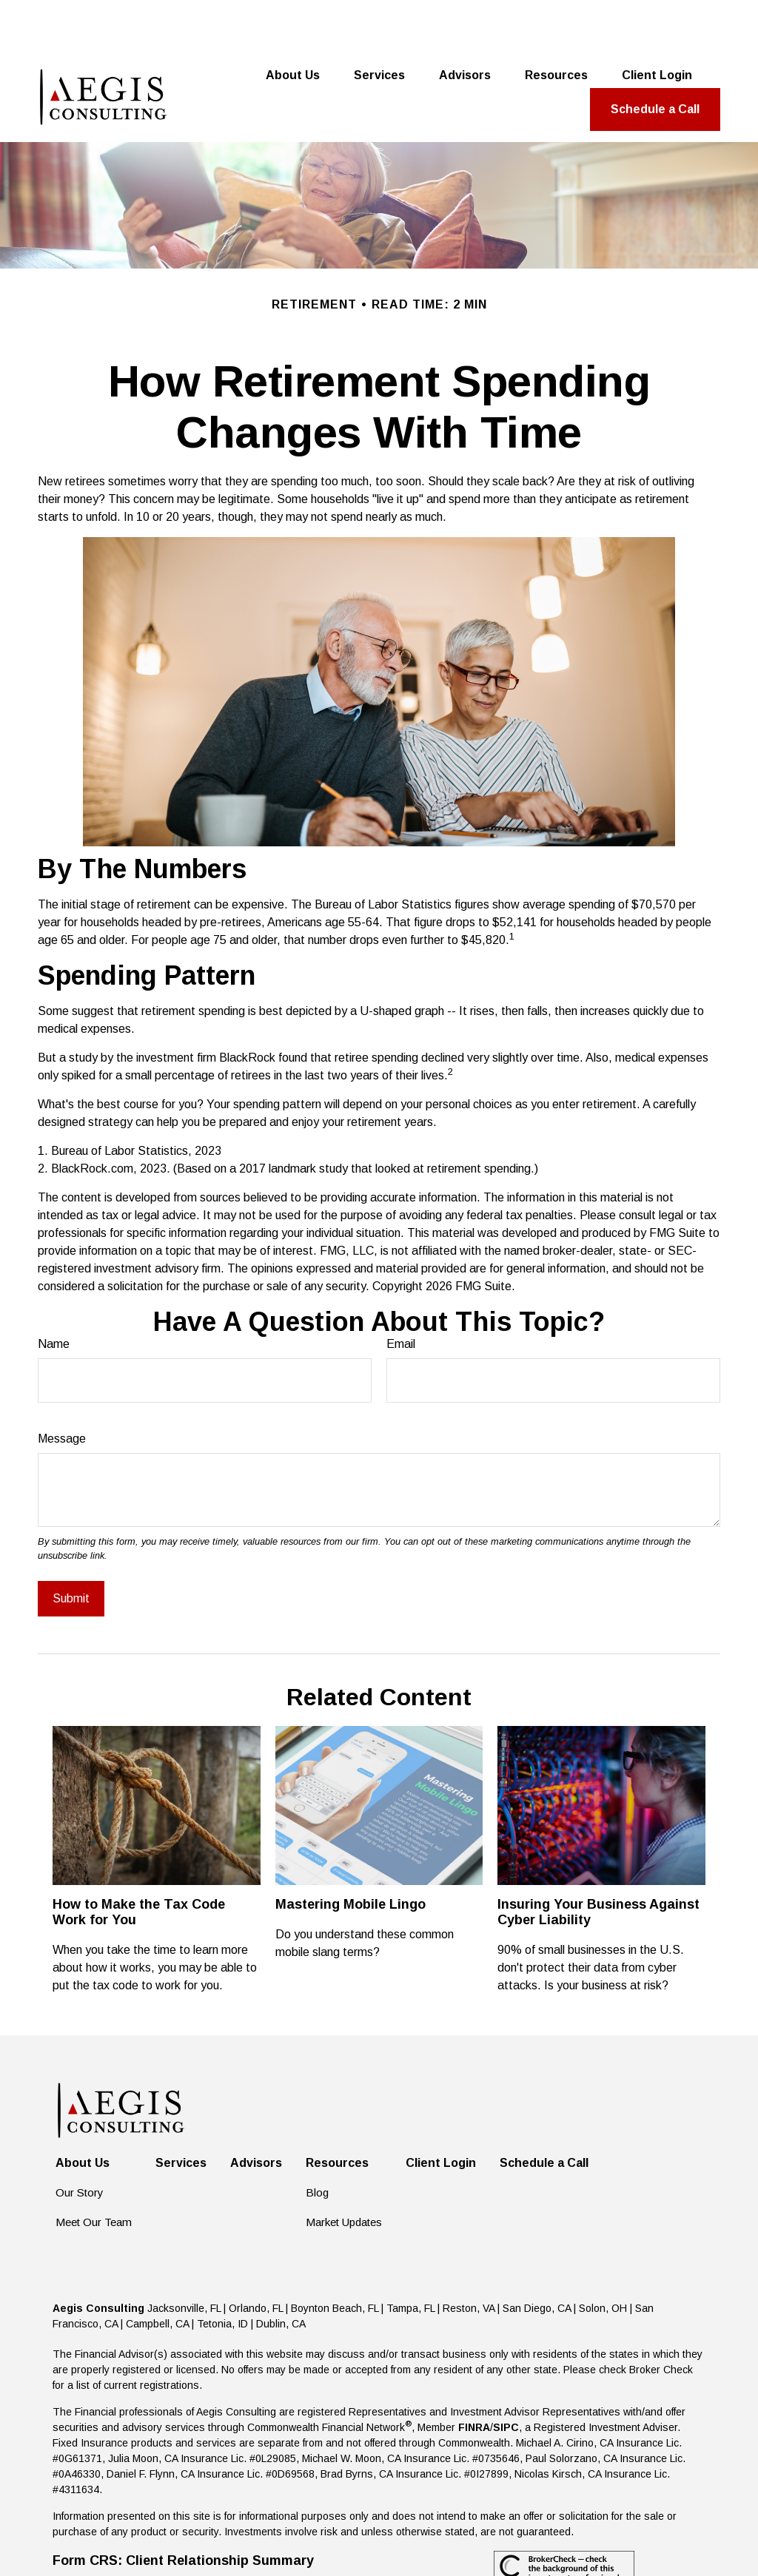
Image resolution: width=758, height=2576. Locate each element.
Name (54, 1292)
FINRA (474, 2375)
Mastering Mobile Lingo (350, 1852)
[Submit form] (71, 1547)
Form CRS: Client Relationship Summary (183, 2508)
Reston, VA (468, 2256)
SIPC (506, 2375)
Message (62, 1386)
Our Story (80, 2140)
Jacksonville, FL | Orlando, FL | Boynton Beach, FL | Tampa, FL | (295, 2256)
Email (400, 1292)
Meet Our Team (94, 2170)
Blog (317, 2140)
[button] (293, 23)
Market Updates (344, 2170)
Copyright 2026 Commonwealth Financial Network (313, 2537)
